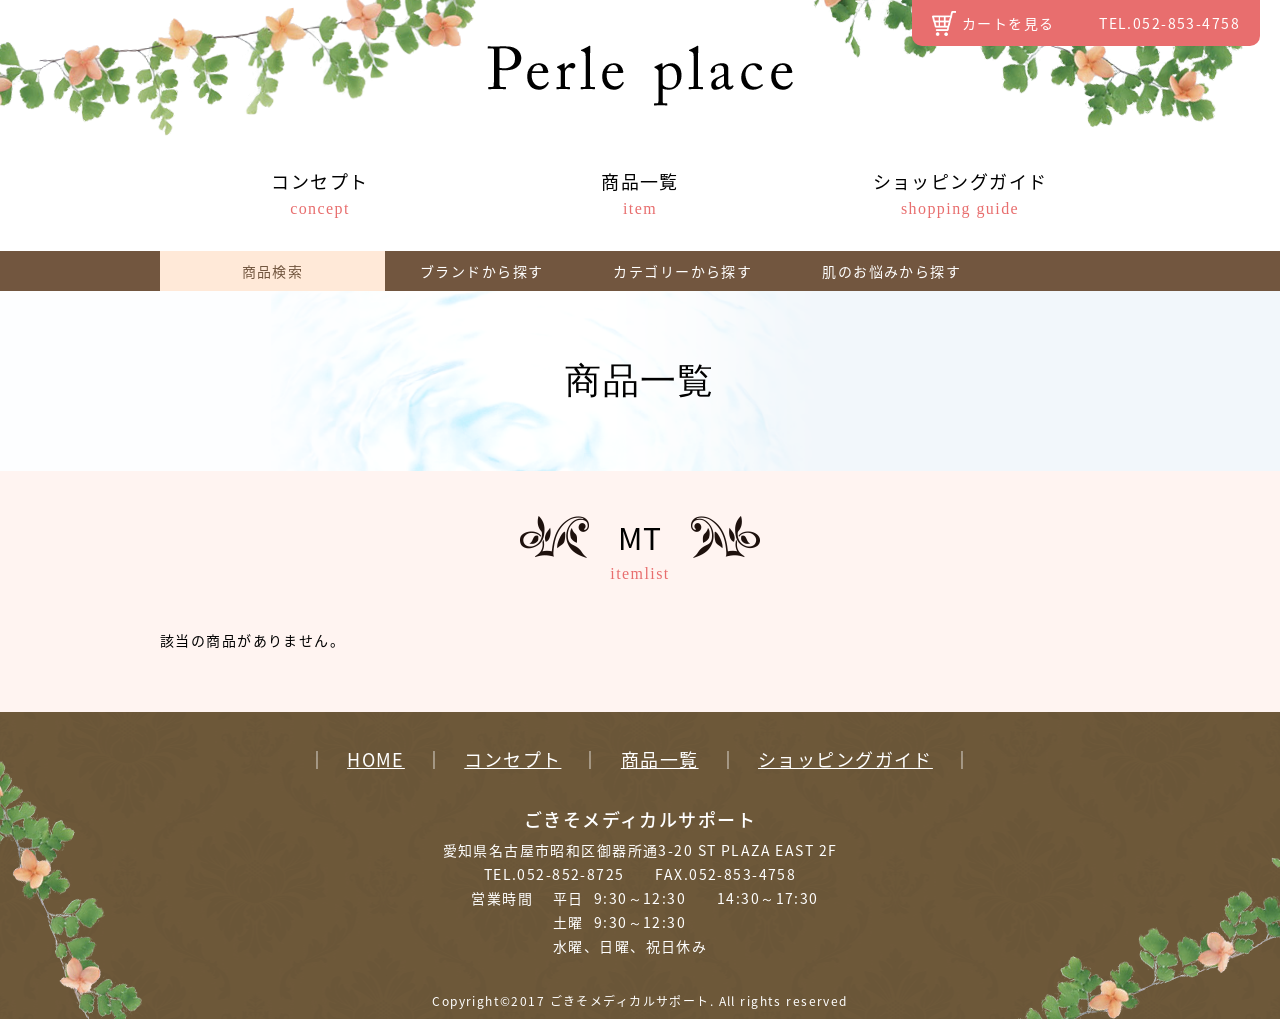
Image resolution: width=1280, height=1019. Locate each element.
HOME (376, 760)
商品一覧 (640, 192)
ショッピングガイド (960, 192)
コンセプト (319, 192)
